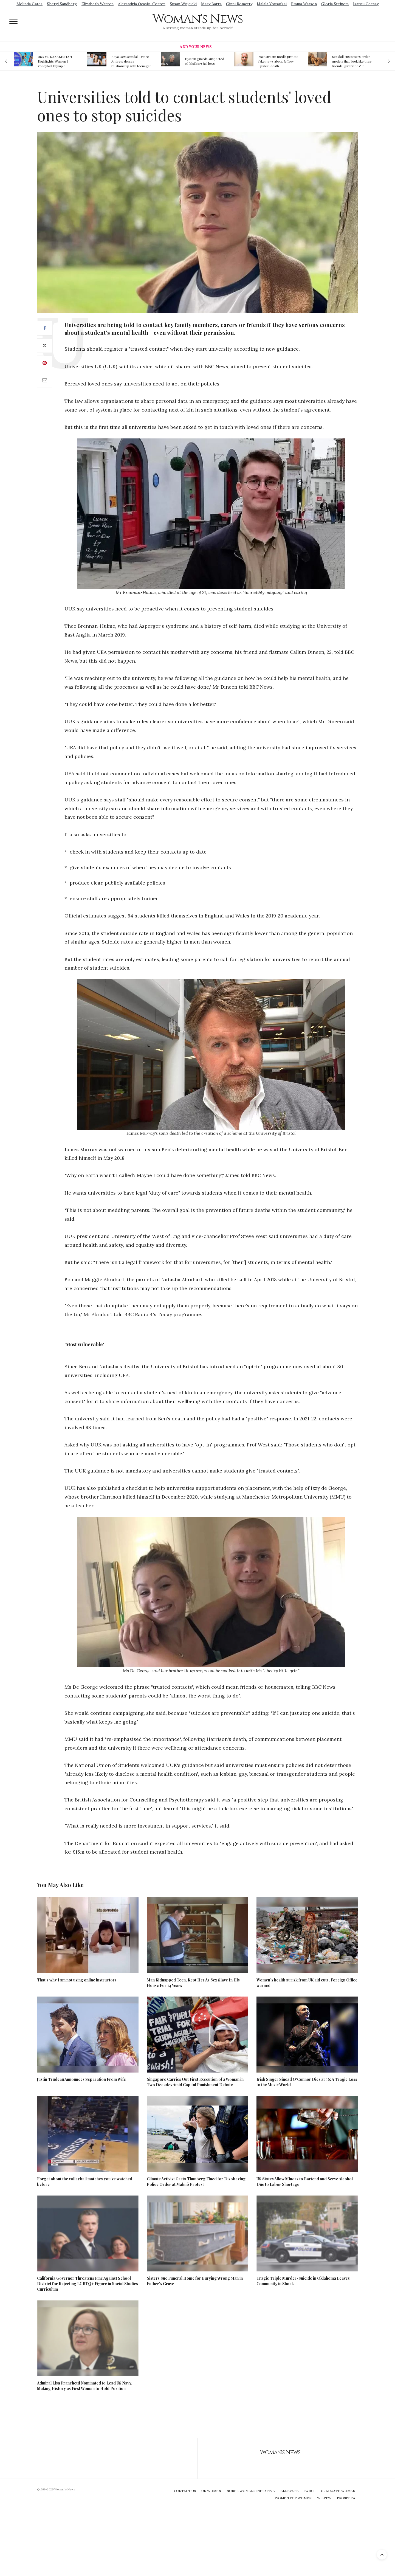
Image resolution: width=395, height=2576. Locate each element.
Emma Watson (304, 4)
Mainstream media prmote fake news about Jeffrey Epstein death (278, 61)
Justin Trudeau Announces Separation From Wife (81, 2079)
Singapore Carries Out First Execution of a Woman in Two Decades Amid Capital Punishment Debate (195, 2082)
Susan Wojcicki (183, 4)
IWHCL (309, 2491)
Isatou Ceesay (366, 4)
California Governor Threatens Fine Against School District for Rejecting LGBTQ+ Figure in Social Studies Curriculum (87, 2284)
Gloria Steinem (335, 4)
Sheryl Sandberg (62, 4)
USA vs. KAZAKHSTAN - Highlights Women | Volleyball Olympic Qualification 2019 (56, 61)
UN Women (211, 2491)
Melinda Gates (29, 4)
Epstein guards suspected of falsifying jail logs (204, 61)
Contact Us (185, 2491)
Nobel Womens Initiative (251, 2491)
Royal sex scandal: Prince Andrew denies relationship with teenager (131, 61)
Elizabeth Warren (97, 4)
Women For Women (293, 2498)
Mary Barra (211, 4)
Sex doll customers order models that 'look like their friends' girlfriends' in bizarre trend (352, 61)
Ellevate (289, 2491)
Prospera (346, 2498)
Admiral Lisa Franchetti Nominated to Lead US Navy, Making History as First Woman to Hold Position (84, 2385)
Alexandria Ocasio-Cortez (141, 4)
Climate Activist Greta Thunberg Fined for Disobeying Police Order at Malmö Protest (196, 2181)
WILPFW (324, 2498)
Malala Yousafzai (272, 4)
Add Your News (195, 46)
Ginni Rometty (239, 4)
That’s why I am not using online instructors (77, 1980)
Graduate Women (338, 2491)
